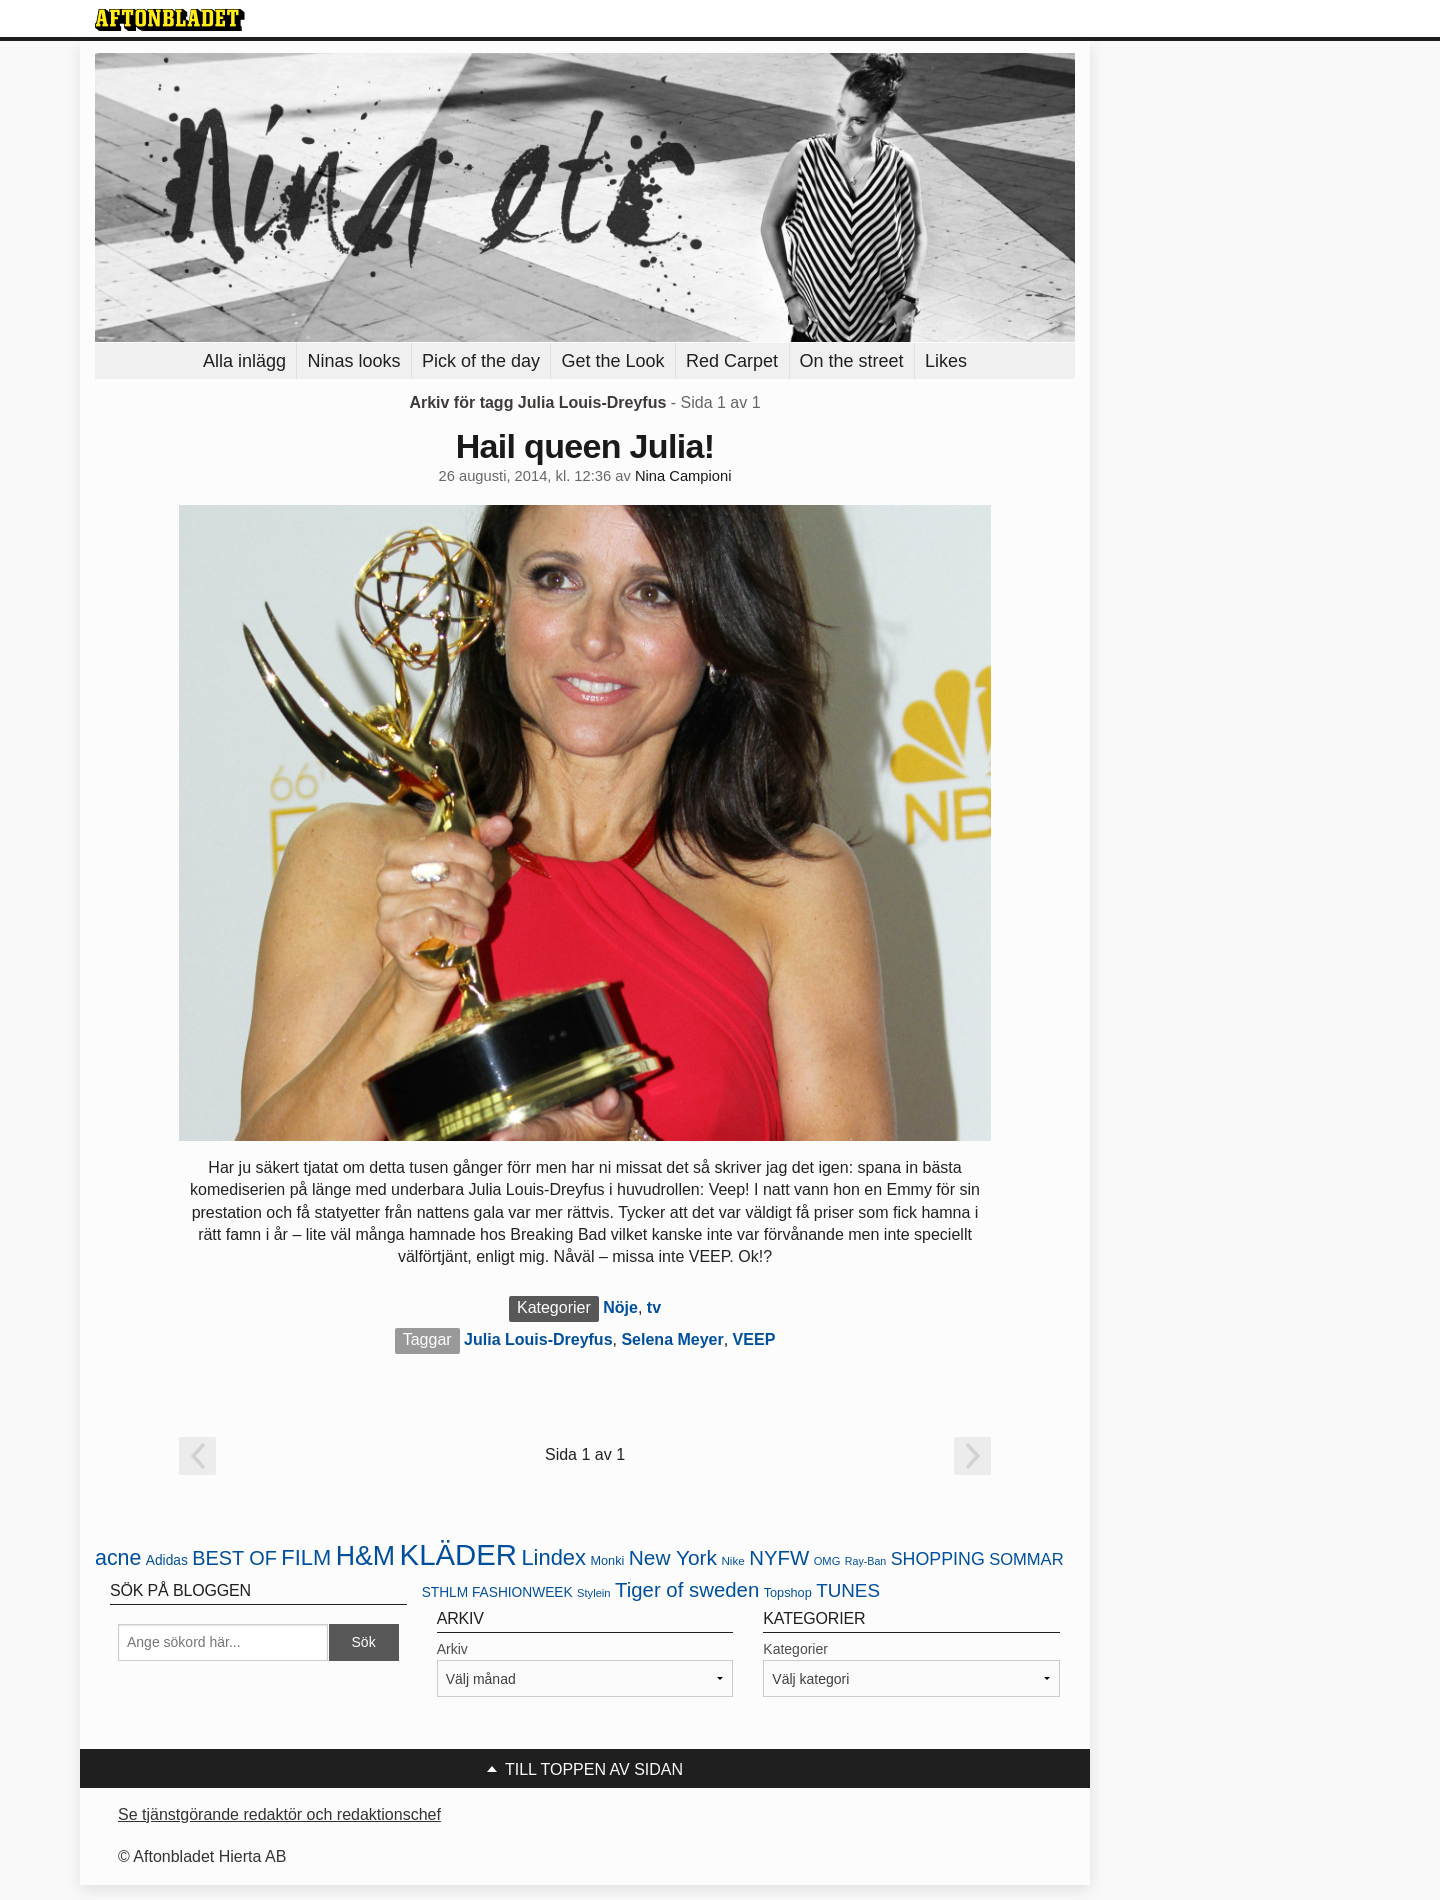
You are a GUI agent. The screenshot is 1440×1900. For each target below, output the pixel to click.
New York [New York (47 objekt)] (673, 1557)
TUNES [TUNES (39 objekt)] (848, 1590)
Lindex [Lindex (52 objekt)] (553, 1557)
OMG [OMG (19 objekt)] (827, 1561)
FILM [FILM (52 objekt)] (306, 1557)
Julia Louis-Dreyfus (538, 1339)
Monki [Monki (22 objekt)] (607, 1560)
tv (654, 1307)
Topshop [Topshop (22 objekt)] (788, 1592)
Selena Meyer (672, 1339)
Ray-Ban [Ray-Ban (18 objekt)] (865, 1561)
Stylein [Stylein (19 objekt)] (594, 1593)
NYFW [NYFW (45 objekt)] (779, 1558)
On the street (852, 361)
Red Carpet (732, 361)
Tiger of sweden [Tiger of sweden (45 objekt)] (687, 1590)
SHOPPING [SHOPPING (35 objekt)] (938, 1559)
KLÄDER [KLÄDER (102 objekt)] (458, 1554)
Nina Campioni (683, 476)
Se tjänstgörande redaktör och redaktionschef (279, 1814)
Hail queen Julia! (585, 446)
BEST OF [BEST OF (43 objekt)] (234, 1558)
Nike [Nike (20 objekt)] (732, 1560)
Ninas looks (353, 361)
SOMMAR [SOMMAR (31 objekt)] (1026, 1559)
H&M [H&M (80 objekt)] (365, 1556)
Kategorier (795, 1649)
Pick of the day (481, 361)
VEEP (754, 1339)
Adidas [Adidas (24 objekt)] (167, 1560)
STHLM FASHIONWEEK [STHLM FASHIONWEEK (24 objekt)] (497, 1592)
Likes (946, 361)
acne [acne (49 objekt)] (118, 1558)
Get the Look (612, 361)
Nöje (620, 1307)
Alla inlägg (244, 361)
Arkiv (452, 1649)
